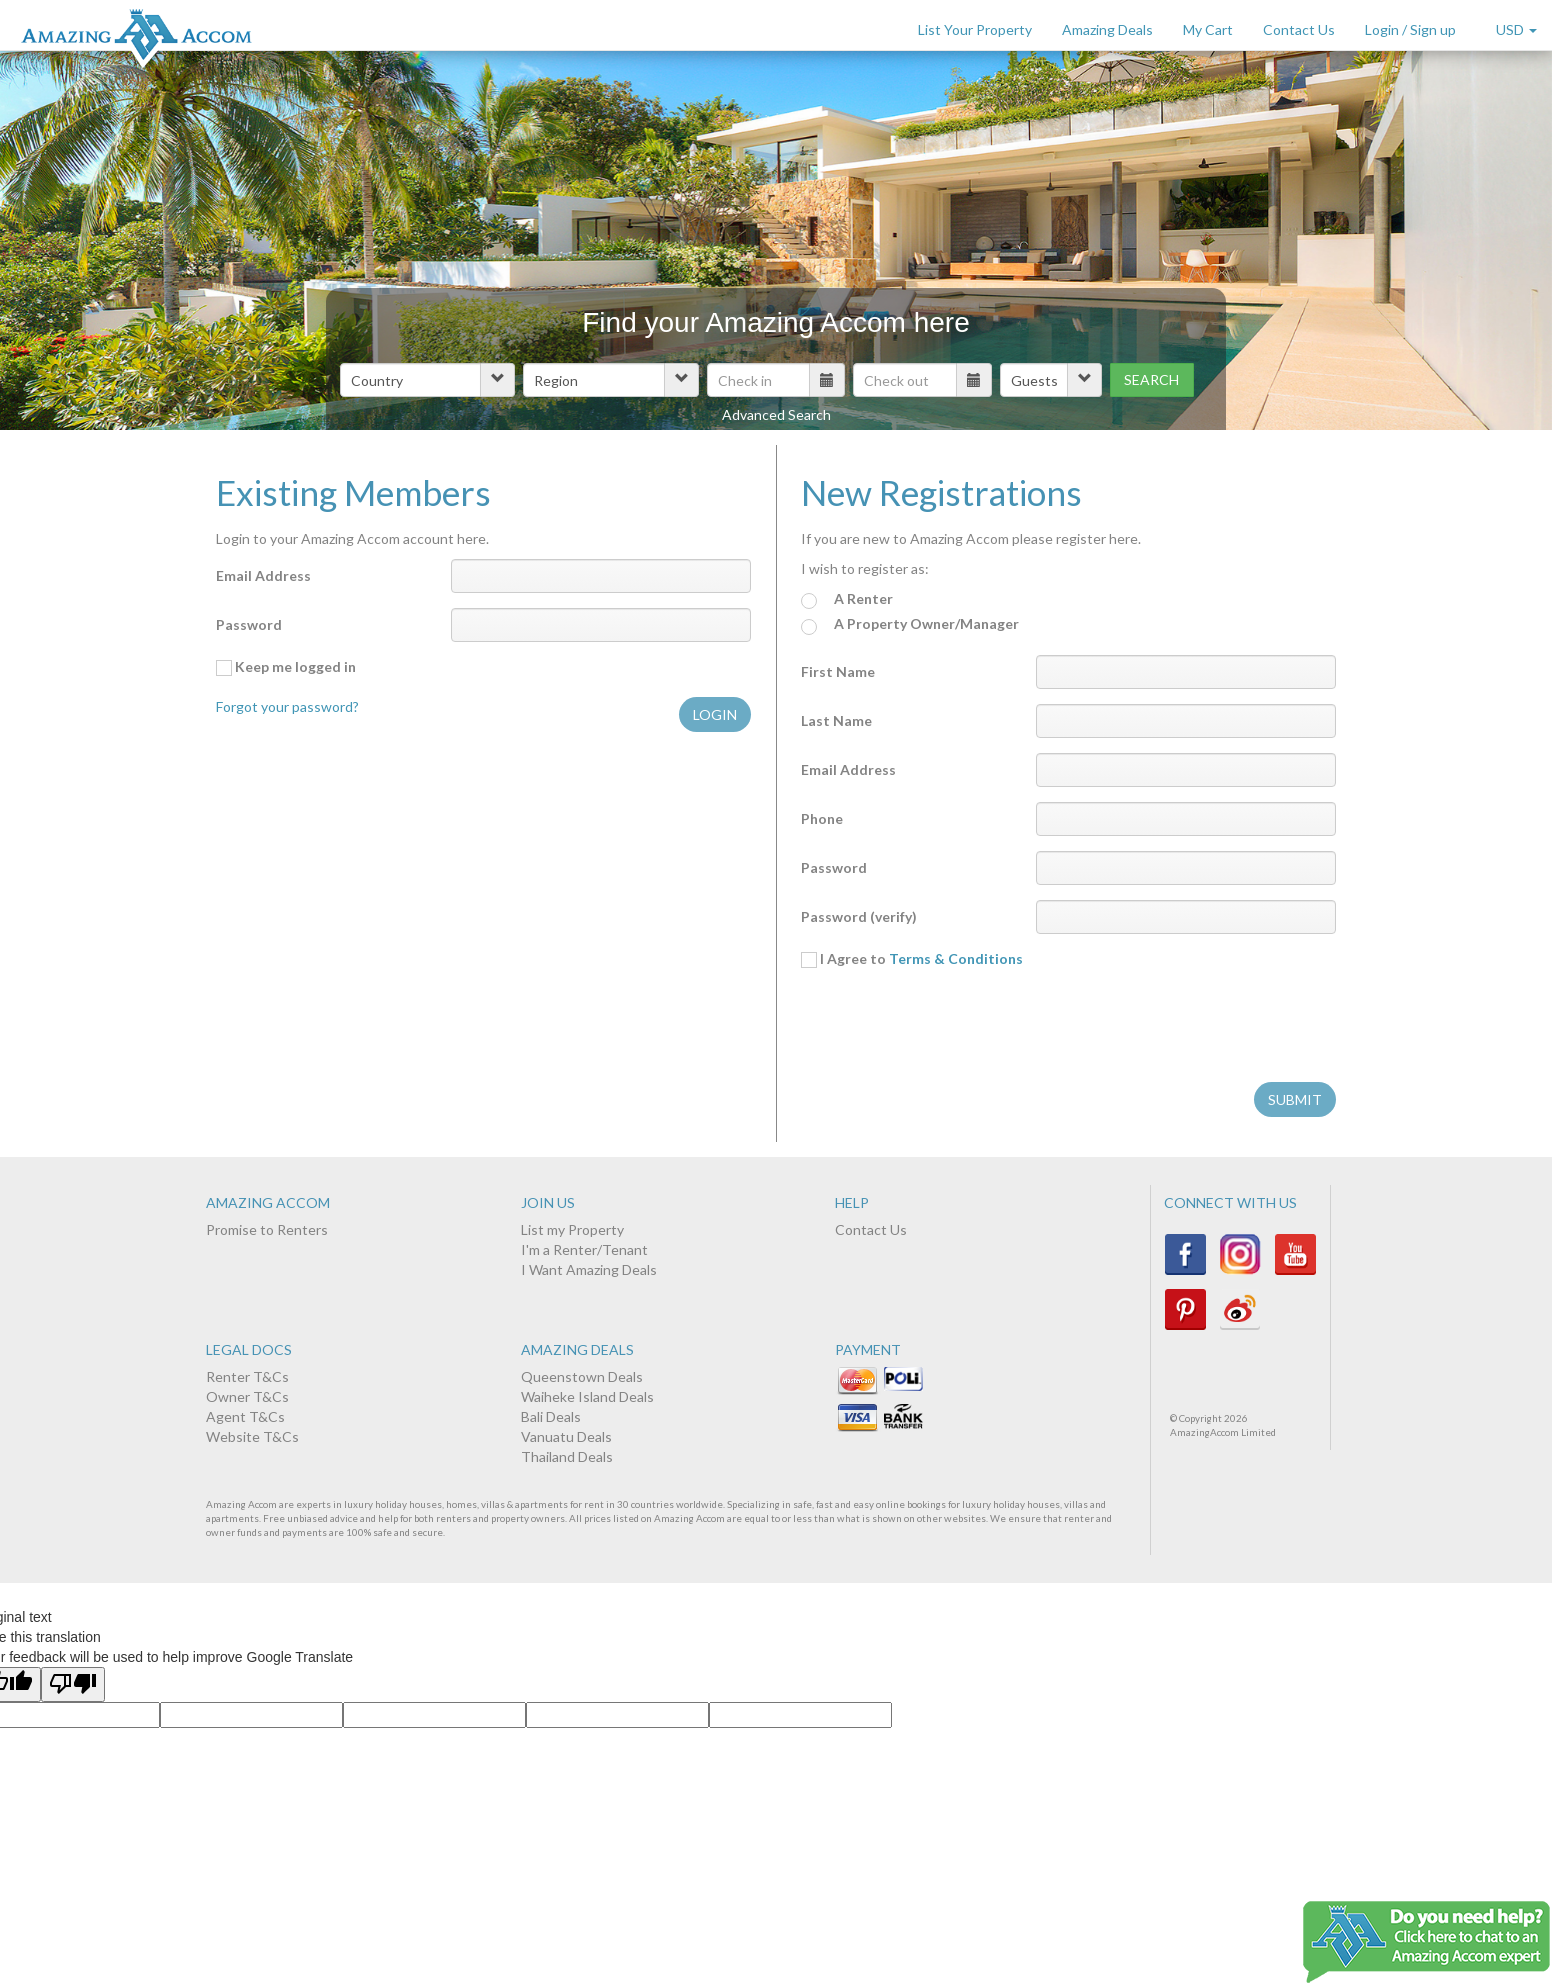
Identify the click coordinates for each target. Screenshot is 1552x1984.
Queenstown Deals (582, 1376)
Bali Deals (551, 1416)
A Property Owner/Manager (910, 624)
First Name (838, 671)
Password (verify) (859, 916)
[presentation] (953, 1028)
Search (1151, 379)
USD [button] (1516, 29)
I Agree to (912, 959)
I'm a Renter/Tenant (584, 1249)
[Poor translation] (73, 1684)
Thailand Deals (567, 1456)
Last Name (836, 720)
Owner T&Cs (247, 1396)
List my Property (572, 1229)
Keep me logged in (286, 667)
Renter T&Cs (247, 1376)
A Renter (847, 599)
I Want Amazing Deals (589, 1269)
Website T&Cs (252, 1436)
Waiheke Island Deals (587, 1396)
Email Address (263, 575)
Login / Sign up (1410, 29)
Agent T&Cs (245, 1416)
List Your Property (975, 29)
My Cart (1208, 29)
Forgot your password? (287, 706)
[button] (427, 380)
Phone (822, 818)
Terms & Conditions (956, 958)
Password (249, 624)
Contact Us (1299, 29)
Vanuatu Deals (566, 1436)
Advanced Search (776, 414)
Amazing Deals (1107, 29)
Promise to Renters (267, 1229)
